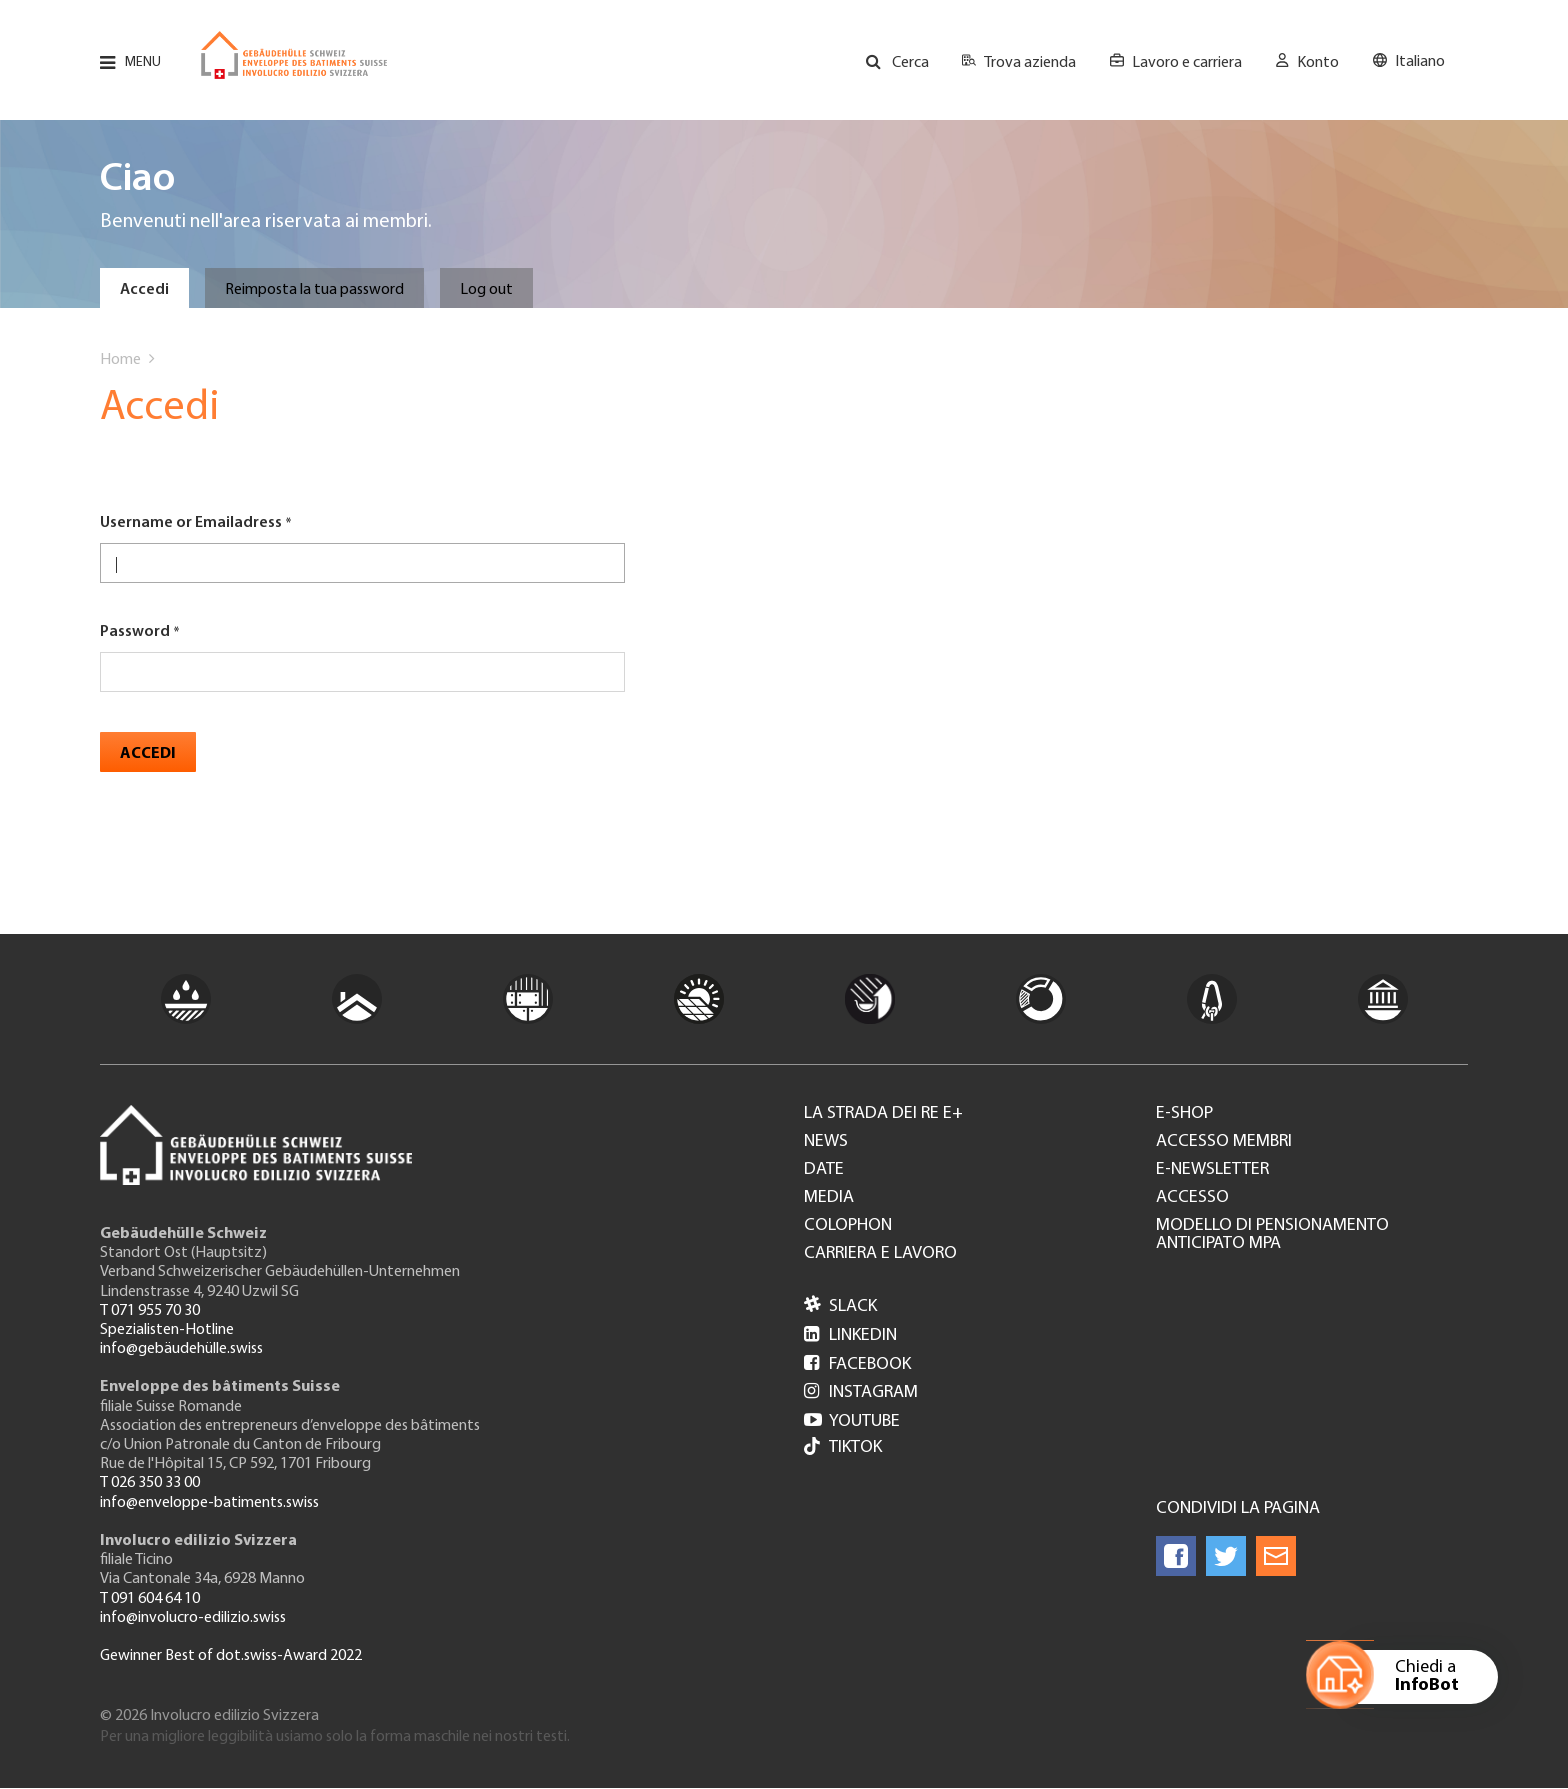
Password (135, 632)
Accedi (144, 290)
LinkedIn (850, 1335)
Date (824, 1170)
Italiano (1420, 62)
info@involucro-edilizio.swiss (193, 1618)
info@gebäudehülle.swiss (181, 1349)
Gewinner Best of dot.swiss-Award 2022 (231, 1656)
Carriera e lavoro (880, 1254)
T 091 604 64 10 (150, 1599)
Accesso (1192, 1198)
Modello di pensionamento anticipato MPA (1272, 1235)
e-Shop (1184, 1114)
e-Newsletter (1212, 1170)
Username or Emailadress (191, 523)
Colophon (848, 1226)
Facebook (857, 1364)
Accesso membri (1224, 1142)
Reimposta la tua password (314, 290)
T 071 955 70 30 (150, 1311)
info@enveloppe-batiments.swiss (209, 1503)
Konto (1318, 63)
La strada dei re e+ (883, 1114)
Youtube (852, 1421)
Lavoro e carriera (1187, 63)
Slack (840, 1306)
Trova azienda (1030, 63)
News (826, 1142)
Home (120, 360)
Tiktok (843, 1448)
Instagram (861, 1392)
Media (829, 1198)
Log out (486, 290)
